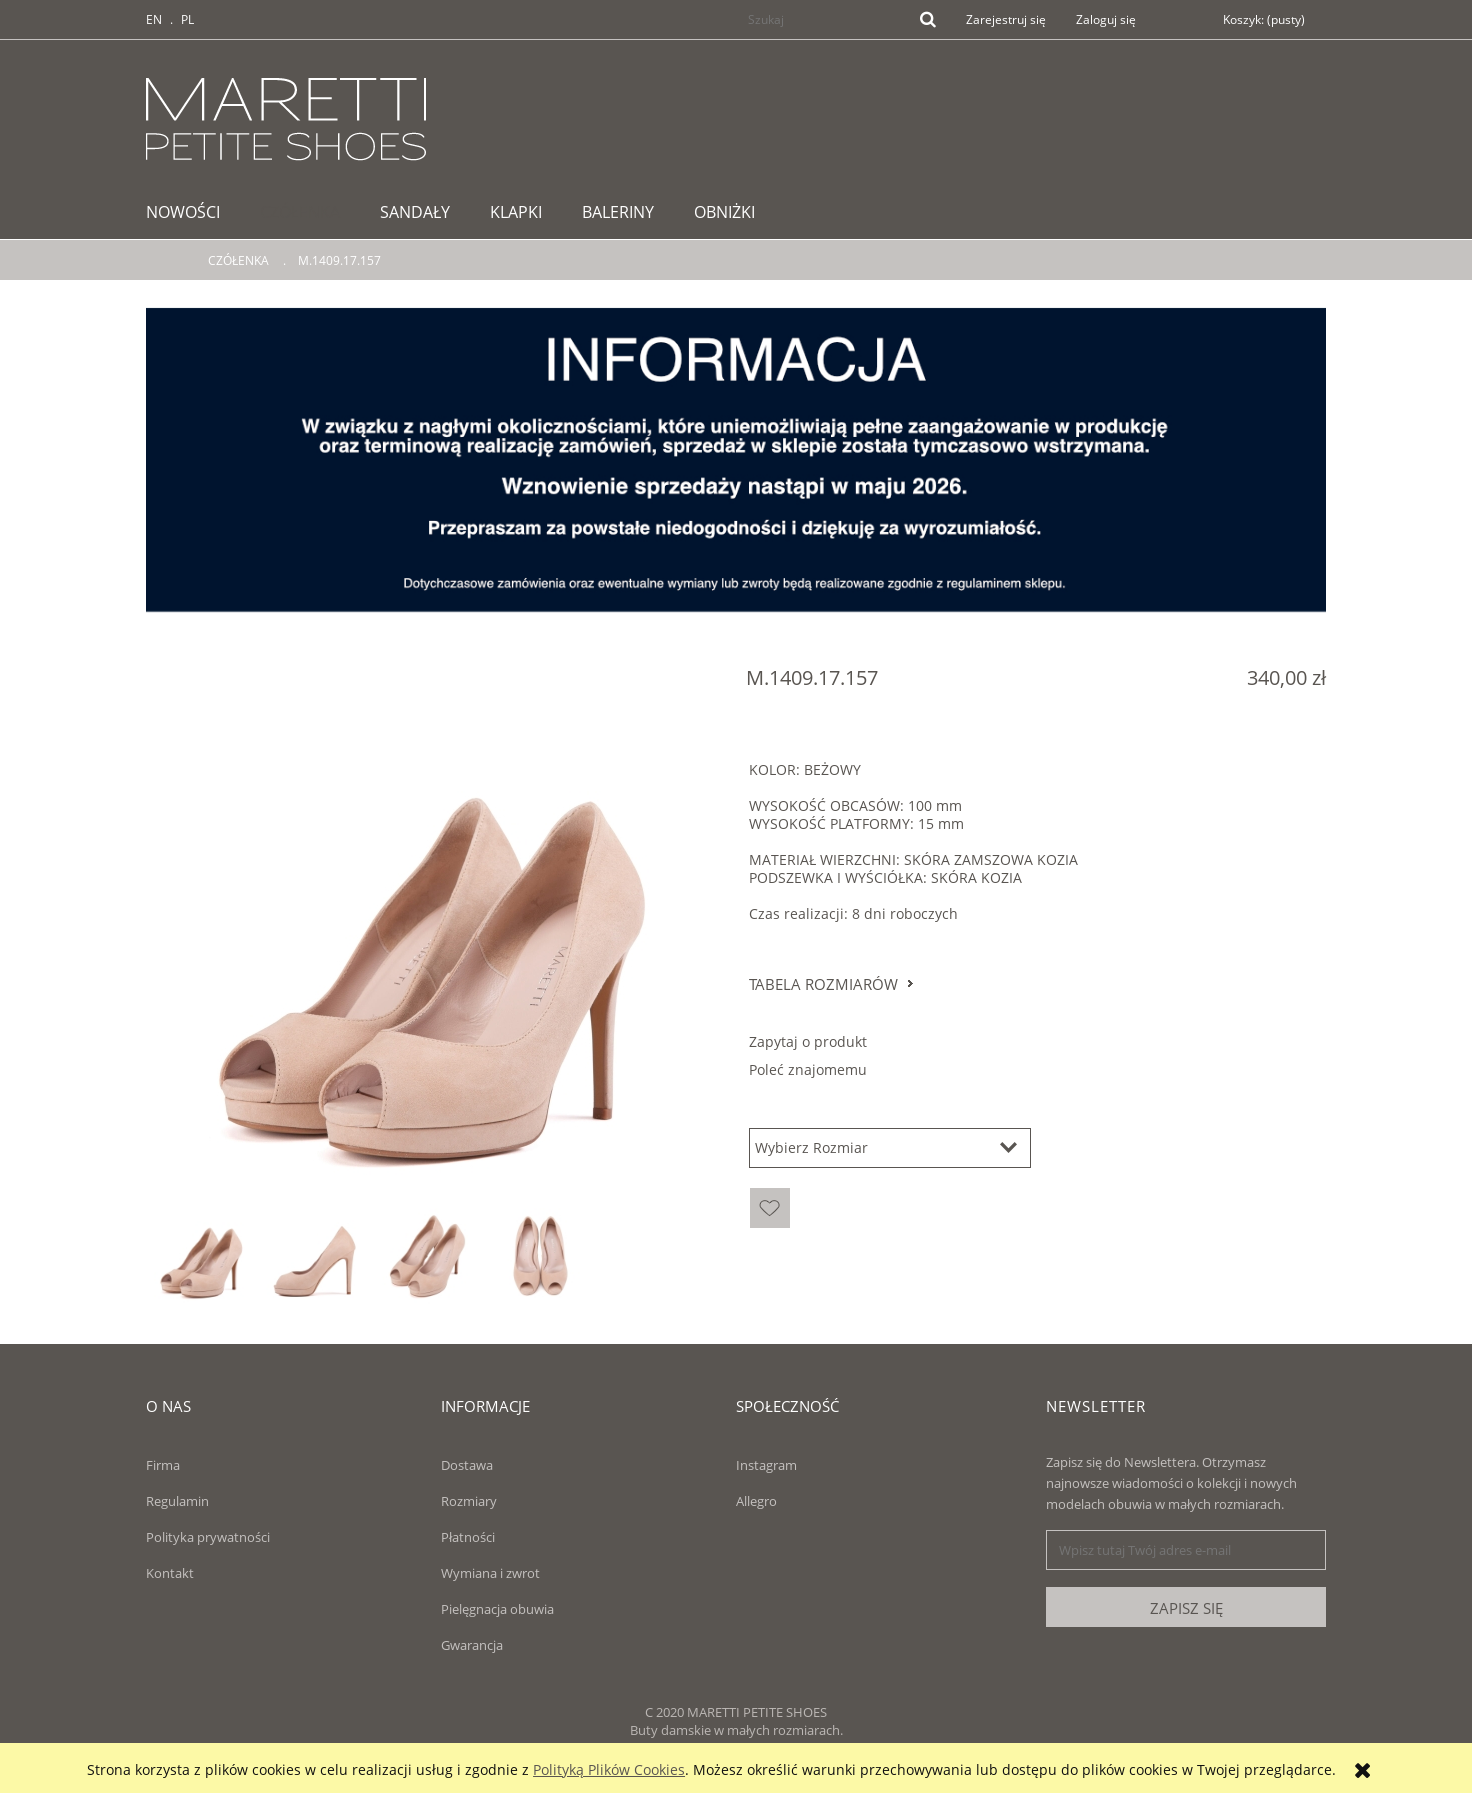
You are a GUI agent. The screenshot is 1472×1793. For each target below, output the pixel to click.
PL (187, 19)
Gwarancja (472, 1645)
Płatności (468, 1537)
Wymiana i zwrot (490, 1573)
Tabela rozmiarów (823, 984)
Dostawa (467, 1465)
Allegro (756, 1501)
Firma (163, 1465)
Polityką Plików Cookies (609, 1769)
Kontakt (170, 1573)
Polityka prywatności (208, 1537)
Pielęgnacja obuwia (497, 1609)
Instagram (766, 1465)
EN (154, 19)
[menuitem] (193, 212)
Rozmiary (469, 1501)
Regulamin (177, 1501)
